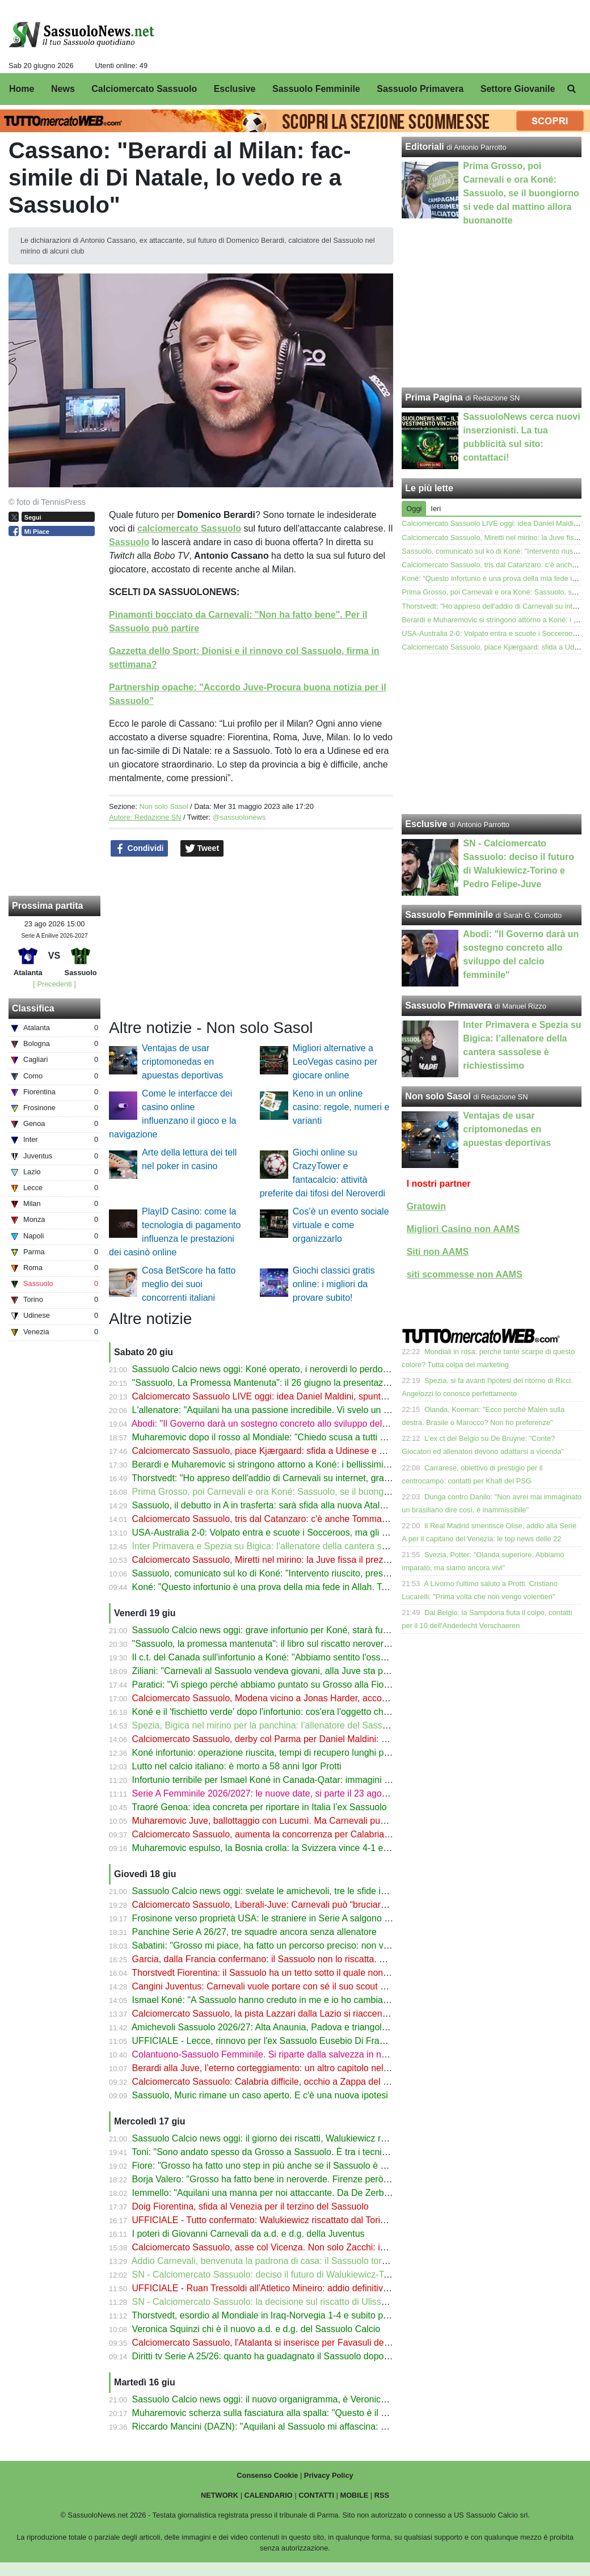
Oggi (414, 508)
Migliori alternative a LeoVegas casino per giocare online (335, 1061)
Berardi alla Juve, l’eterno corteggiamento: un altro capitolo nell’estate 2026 (283, 2068)
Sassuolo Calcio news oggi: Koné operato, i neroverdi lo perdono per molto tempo (296, 1369)
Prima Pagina (433, 397)
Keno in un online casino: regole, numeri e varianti (341, 1107)
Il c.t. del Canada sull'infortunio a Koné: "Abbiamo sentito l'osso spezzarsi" (280, 1657)
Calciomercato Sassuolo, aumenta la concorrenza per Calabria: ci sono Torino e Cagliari (309, 1834)
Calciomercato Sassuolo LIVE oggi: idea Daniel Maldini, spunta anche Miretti (286, 1396)
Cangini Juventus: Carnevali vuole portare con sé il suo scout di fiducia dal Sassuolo (301, 1986)
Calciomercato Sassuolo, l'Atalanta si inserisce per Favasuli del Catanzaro (281, 2342)
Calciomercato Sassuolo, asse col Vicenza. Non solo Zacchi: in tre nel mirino (286, 2247)
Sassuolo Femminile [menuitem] (316, 89)
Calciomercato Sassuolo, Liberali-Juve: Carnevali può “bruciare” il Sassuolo (283, 1904)
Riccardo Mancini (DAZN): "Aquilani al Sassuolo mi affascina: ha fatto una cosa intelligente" (316, 2426)
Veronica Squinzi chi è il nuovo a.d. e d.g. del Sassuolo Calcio (256, 2329)
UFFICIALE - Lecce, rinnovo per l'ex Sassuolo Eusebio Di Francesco (270, 2041)
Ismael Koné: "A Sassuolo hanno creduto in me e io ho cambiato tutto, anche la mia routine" (316, 2000)
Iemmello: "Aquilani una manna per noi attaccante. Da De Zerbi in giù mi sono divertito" (307, 2193)
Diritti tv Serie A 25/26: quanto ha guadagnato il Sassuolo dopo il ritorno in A (284, 2356)
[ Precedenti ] (54, 984)
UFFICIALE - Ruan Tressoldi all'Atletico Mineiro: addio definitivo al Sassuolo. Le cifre (302, 2288)
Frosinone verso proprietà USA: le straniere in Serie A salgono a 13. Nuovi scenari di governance (327, 1918)
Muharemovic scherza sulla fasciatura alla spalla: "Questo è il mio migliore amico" (296, 2413)
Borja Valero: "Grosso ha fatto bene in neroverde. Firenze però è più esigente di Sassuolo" (313, 2179)
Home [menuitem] (21, 89)
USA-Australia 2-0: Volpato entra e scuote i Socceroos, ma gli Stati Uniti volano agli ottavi (311, 1532)
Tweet (202, 849)
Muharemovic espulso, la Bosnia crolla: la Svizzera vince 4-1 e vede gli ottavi (286, 1848)
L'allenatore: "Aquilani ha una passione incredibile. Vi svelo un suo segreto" (283, 1410)
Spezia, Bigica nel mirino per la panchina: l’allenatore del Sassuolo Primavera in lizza (303, 1725)
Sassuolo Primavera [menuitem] (420, 89)
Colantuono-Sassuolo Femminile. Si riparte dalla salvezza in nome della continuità (297, 2054)
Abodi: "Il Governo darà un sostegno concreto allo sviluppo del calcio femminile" (292, 1423)
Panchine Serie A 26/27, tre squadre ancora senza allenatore (254, 1932)
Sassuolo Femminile (449, 915)
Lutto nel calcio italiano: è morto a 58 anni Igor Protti (237, 1766)
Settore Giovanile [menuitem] (518, 89)
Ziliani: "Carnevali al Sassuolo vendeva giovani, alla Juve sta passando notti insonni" (301, 1671)
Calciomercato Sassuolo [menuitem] (144, 89)
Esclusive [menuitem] (235, 89)
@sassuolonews (239, 817)
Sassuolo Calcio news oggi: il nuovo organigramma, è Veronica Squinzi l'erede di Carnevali (315, 2399)
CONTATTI (316, 2495)
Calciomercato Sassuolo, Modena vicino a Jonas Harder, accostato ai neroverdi (292, 1698)
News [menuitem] (63, 89)
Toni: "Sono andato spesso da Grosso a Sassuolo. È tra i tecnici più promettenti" (293, 2152)
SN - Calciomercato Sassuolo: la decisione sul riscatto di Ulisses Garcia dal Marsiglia (303, 2302)
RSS (381, 2495)
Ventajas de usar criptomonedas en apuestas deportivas (182, 1061)
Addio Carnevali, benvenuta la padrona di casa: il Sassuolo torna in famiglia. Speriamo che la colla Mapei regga (356, 2261)
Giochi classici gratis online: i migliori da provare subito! (334, 1284)
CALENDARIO (269, 2495)
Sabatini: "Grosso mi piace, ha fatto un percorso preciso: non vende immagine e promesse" (315, 1945)
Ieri (436, 508)
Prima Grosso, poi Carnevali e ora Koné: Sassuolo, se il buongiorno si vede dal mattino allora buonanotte (343, 1491)
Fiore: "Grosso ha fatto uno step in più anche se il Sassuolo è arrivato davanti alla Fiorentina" (318, 2165)
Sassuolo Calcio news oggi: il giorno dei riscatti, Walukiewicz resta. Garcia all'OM (295, 2138)
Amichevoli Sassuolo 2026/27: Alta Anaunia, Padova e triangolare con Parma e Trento (304, 2027)
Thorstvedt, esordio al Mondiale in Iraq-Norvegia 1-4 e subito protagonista (280, 2315)
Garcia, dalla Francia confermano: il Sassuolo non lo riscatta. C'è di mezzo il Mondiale (305, 1959)
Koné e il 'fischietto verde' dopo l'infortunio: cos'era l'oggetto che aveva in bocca (292, 1712)
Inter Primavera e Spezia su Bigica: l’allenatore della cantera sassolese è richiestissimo (307, 1546)
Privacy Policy (328, 2475)
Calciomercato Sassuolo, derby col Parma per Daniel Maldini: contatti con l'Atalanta (299, 1739)
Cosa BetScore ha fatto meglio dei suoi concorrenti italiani (188, 1284)
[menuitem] (572, 89)
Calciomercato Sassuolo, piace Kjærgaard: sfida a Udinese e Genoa (269, 1451)
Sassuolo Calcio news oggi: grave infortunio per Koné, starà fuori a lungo (278, 1630)
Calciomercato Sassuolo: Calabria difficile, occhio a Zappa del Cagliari (273, 2081)
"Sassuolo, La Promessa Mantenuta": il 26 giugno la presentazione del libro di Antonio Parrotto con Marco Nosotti (360, 1383)
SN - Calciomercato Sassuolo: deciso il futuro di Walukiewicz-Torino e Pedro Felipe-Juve (309, 2274)
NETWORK (219, 2495)
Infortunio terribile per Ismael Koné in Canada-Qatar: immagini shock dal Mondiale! (298, 1780)
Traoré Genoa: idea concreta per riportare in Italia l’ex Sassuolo (259, 1807)
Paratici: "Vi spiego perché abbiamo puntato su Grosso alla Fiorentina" (273, 1684)
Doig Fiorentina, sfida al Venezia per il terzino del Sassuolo (250, 2206)
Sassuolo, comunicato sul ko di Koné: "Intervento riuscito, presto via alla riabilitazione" (305, 1573)
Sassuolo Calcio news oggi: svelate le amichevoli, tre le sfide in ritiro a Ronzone (292, 1891)
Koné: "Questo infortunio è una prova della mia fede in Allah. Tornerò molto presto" (297, 1587)
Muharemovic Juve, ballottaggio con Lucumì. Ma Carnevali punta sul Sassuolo (289, 1820)
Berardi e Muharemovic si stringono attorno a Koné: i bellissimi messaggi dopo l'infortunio (311, 1464)
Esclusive (426, 824)
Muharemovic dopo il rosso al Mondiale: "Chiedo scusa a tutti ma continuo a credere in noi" (315, 1437)
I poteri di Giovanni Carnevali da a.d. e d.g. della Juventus (248, 2233)
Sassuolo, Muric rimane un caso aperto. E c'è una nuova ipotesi (260, 2095)
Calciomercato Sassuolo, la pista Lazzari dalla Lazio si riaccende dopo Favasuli (292, 2013)
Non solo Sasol (163, 806)
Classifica (33, 1008)
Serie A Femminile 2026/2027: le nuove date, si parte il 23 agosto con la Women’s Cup (306, 1793)
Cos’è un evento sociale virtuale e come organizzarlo (341, 1225)
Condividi (139, 849)
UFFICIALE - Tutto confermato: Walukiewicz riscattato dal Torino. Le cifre (278, 2220)
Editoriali (424, 146)
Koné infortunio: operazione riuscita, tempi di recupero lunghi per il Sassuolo (285, 1752)
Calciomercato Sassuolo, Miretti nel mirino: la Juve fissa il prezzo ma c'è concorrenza (303, 1560)
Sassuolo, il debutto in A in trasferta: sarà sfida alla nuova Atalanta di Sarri (280, 1505)
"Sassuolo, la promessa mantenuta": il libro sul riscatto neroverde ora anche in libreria (304, 1644)
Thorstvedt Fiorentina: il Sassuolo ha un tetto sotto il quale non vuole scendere (289, 1973)
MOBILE (354, 2495)
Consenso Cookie (267, 2475)
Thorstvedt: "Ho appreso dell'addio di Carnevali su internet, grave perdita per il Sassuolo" (310, 1478)
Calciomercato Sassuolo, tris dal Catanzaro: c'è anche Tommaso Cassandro (285, 1519)
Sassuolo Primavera (448, 1005)
